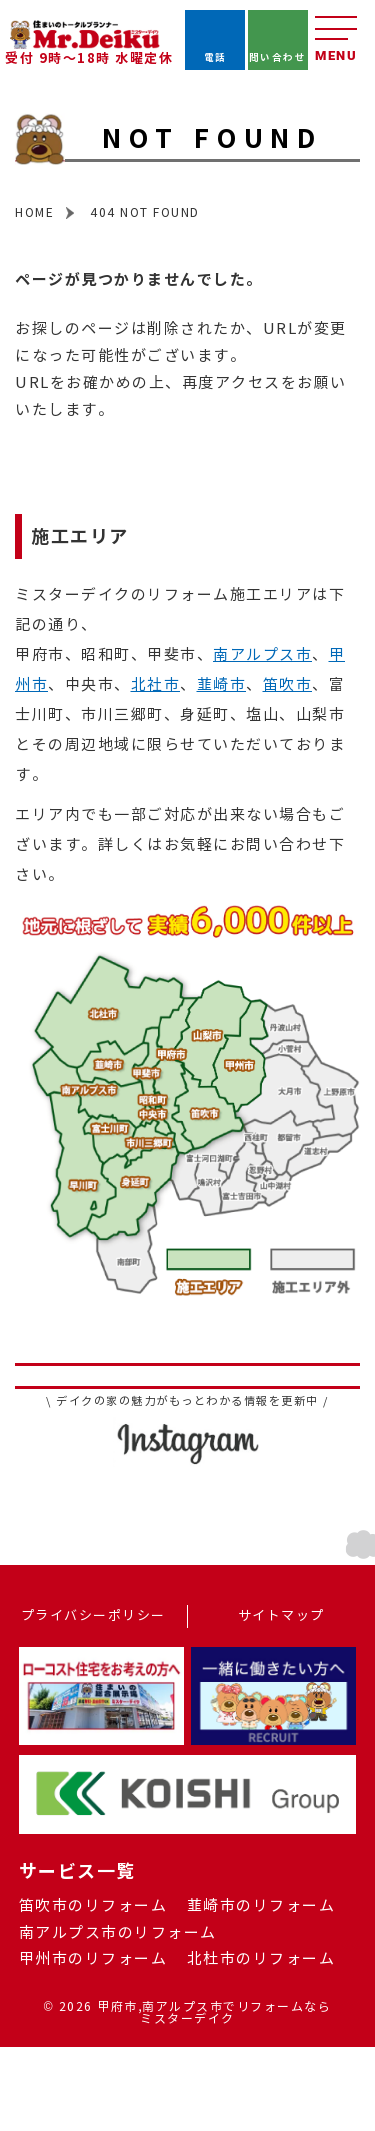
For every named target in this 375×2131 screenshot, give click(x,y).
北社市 (156, 685)
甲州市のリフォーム (93, 1959)
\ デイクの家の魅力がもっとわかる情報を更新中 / (187, 1401)
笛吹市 (288, 685)
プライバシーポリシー (93, 1616)
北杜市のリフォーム (261, 1959)
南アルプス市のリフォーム (118, 1933)
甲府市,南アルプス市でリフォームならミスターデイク (214, 2012)
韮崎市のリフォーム (261, 1906)
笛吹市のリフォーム (93, 1906)
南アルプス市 (262, 655)
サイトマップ (281, 1616)
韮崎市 (222, 685)
